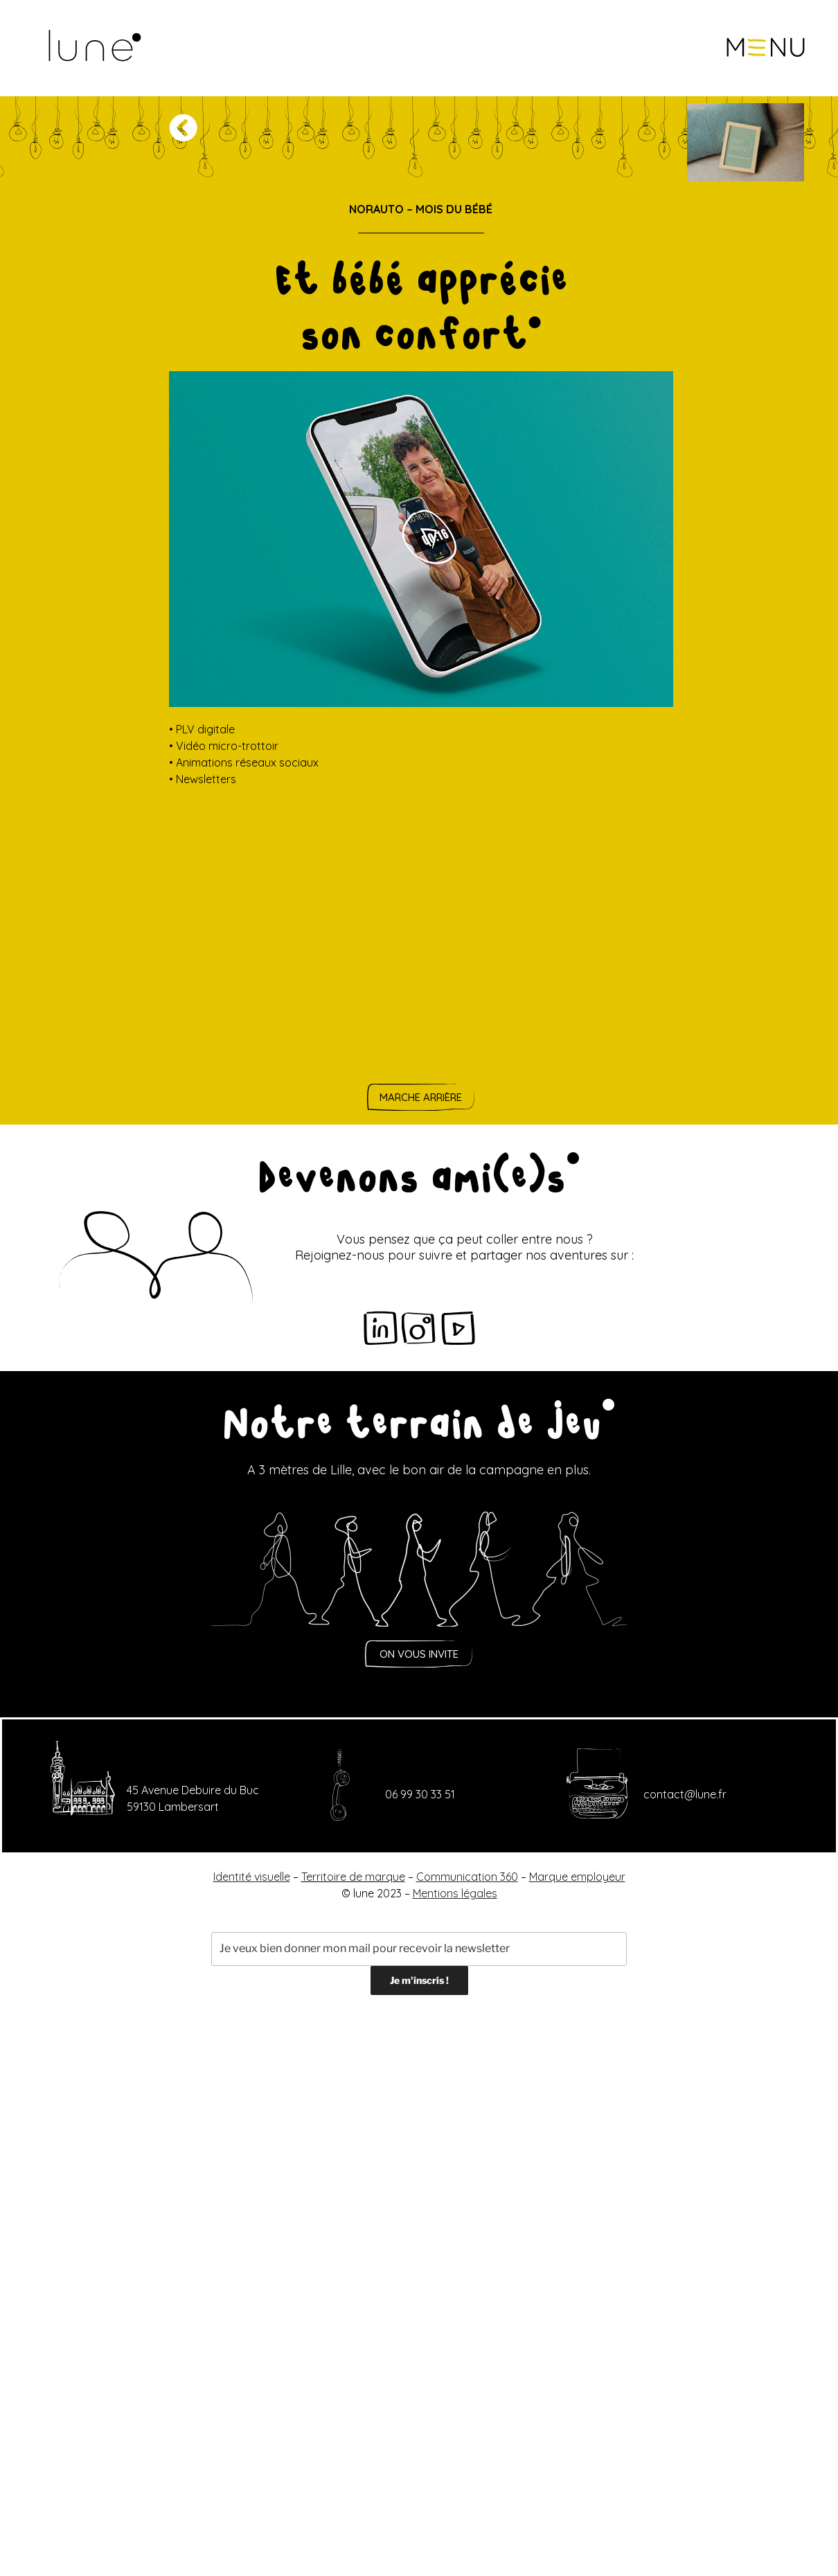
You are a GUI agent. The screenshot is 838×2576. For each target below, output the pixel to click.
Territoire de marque (353, 1877)
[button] (765, 48)
